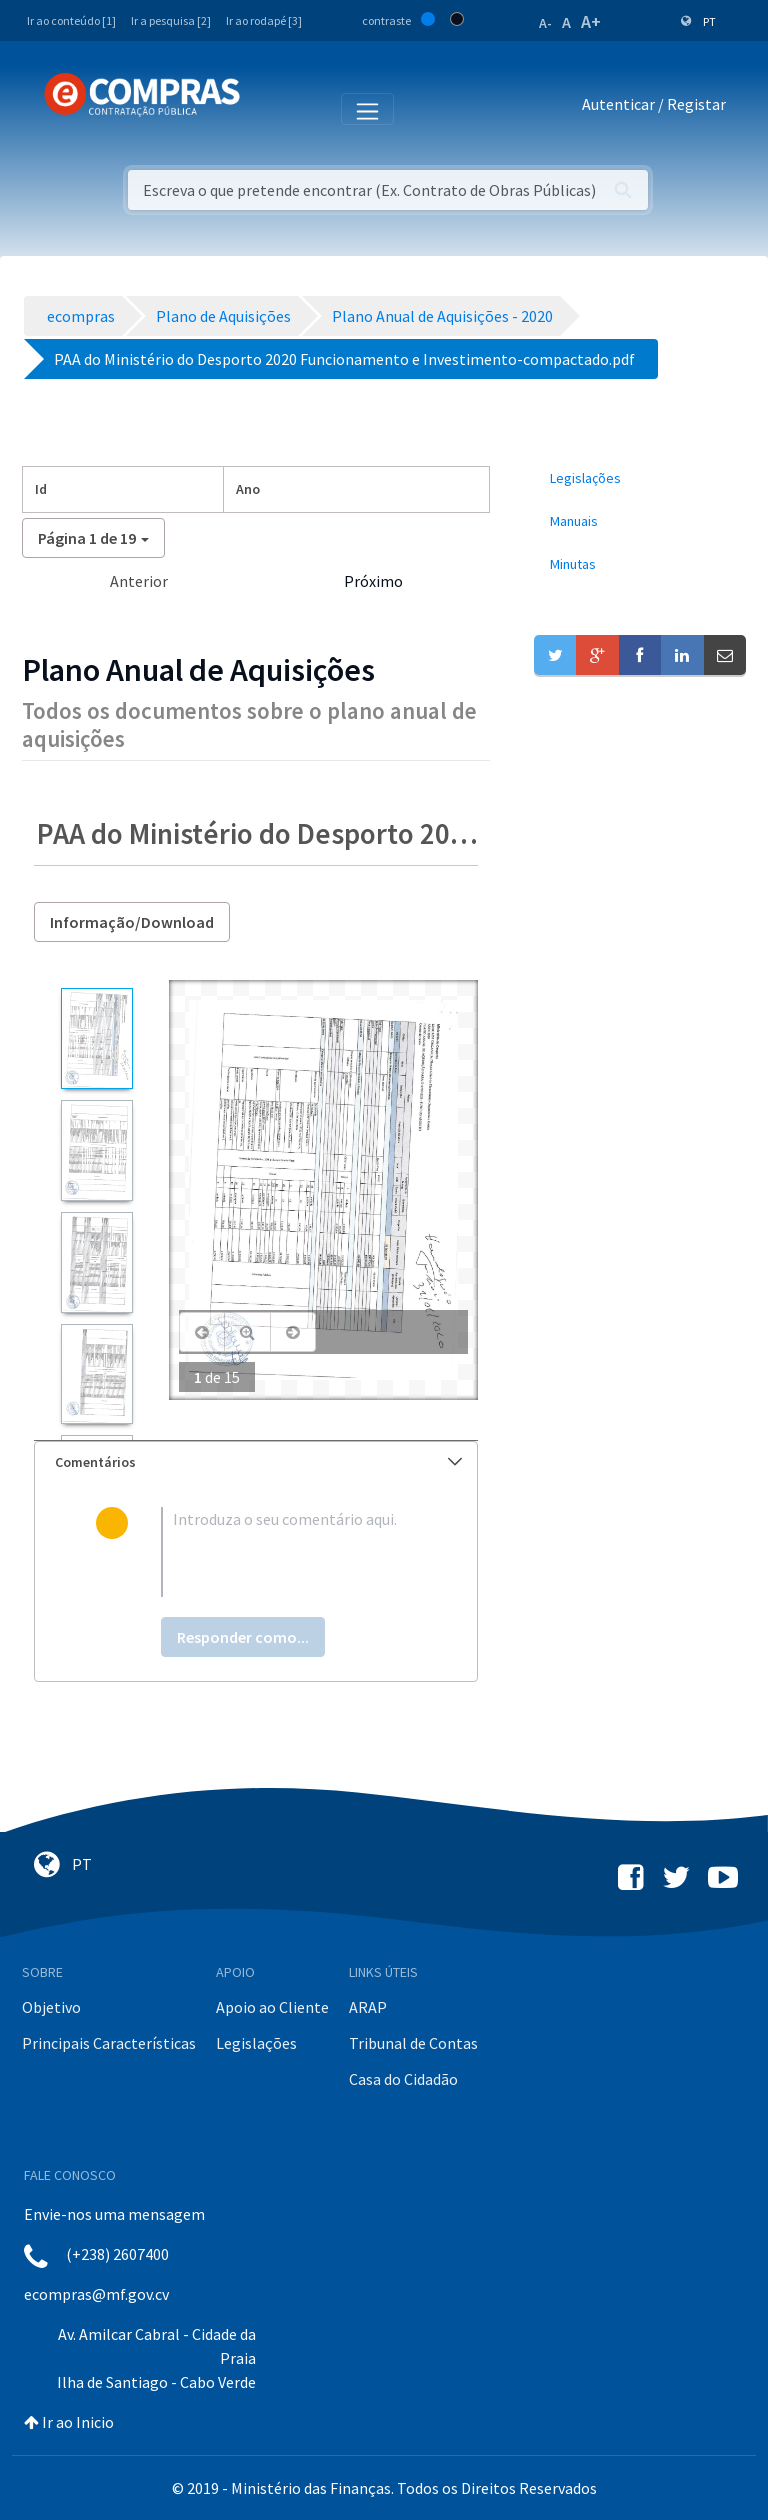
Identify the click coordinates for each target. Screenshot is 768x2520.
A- (545, 23)
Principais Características (109, 2043)
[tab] (256, 1462)
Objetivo (51, 2007)
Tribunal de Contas (413, 2043)
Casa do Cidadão (403, 2079)
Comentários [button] (258, 1462)
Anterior (139, 581)
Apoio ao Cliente (272, 2007)
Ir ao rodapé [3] (264, 20)
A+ (591, 21)
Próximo (373, 581)
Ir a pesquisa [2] (171, 20)
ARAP (368, 2007)
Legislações (256, 2043)
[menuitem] (640, 478)
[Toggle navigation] (268, 108)
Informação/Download (132, 922)
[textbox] (288, 1552)
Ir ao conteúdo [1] (71, 20)
